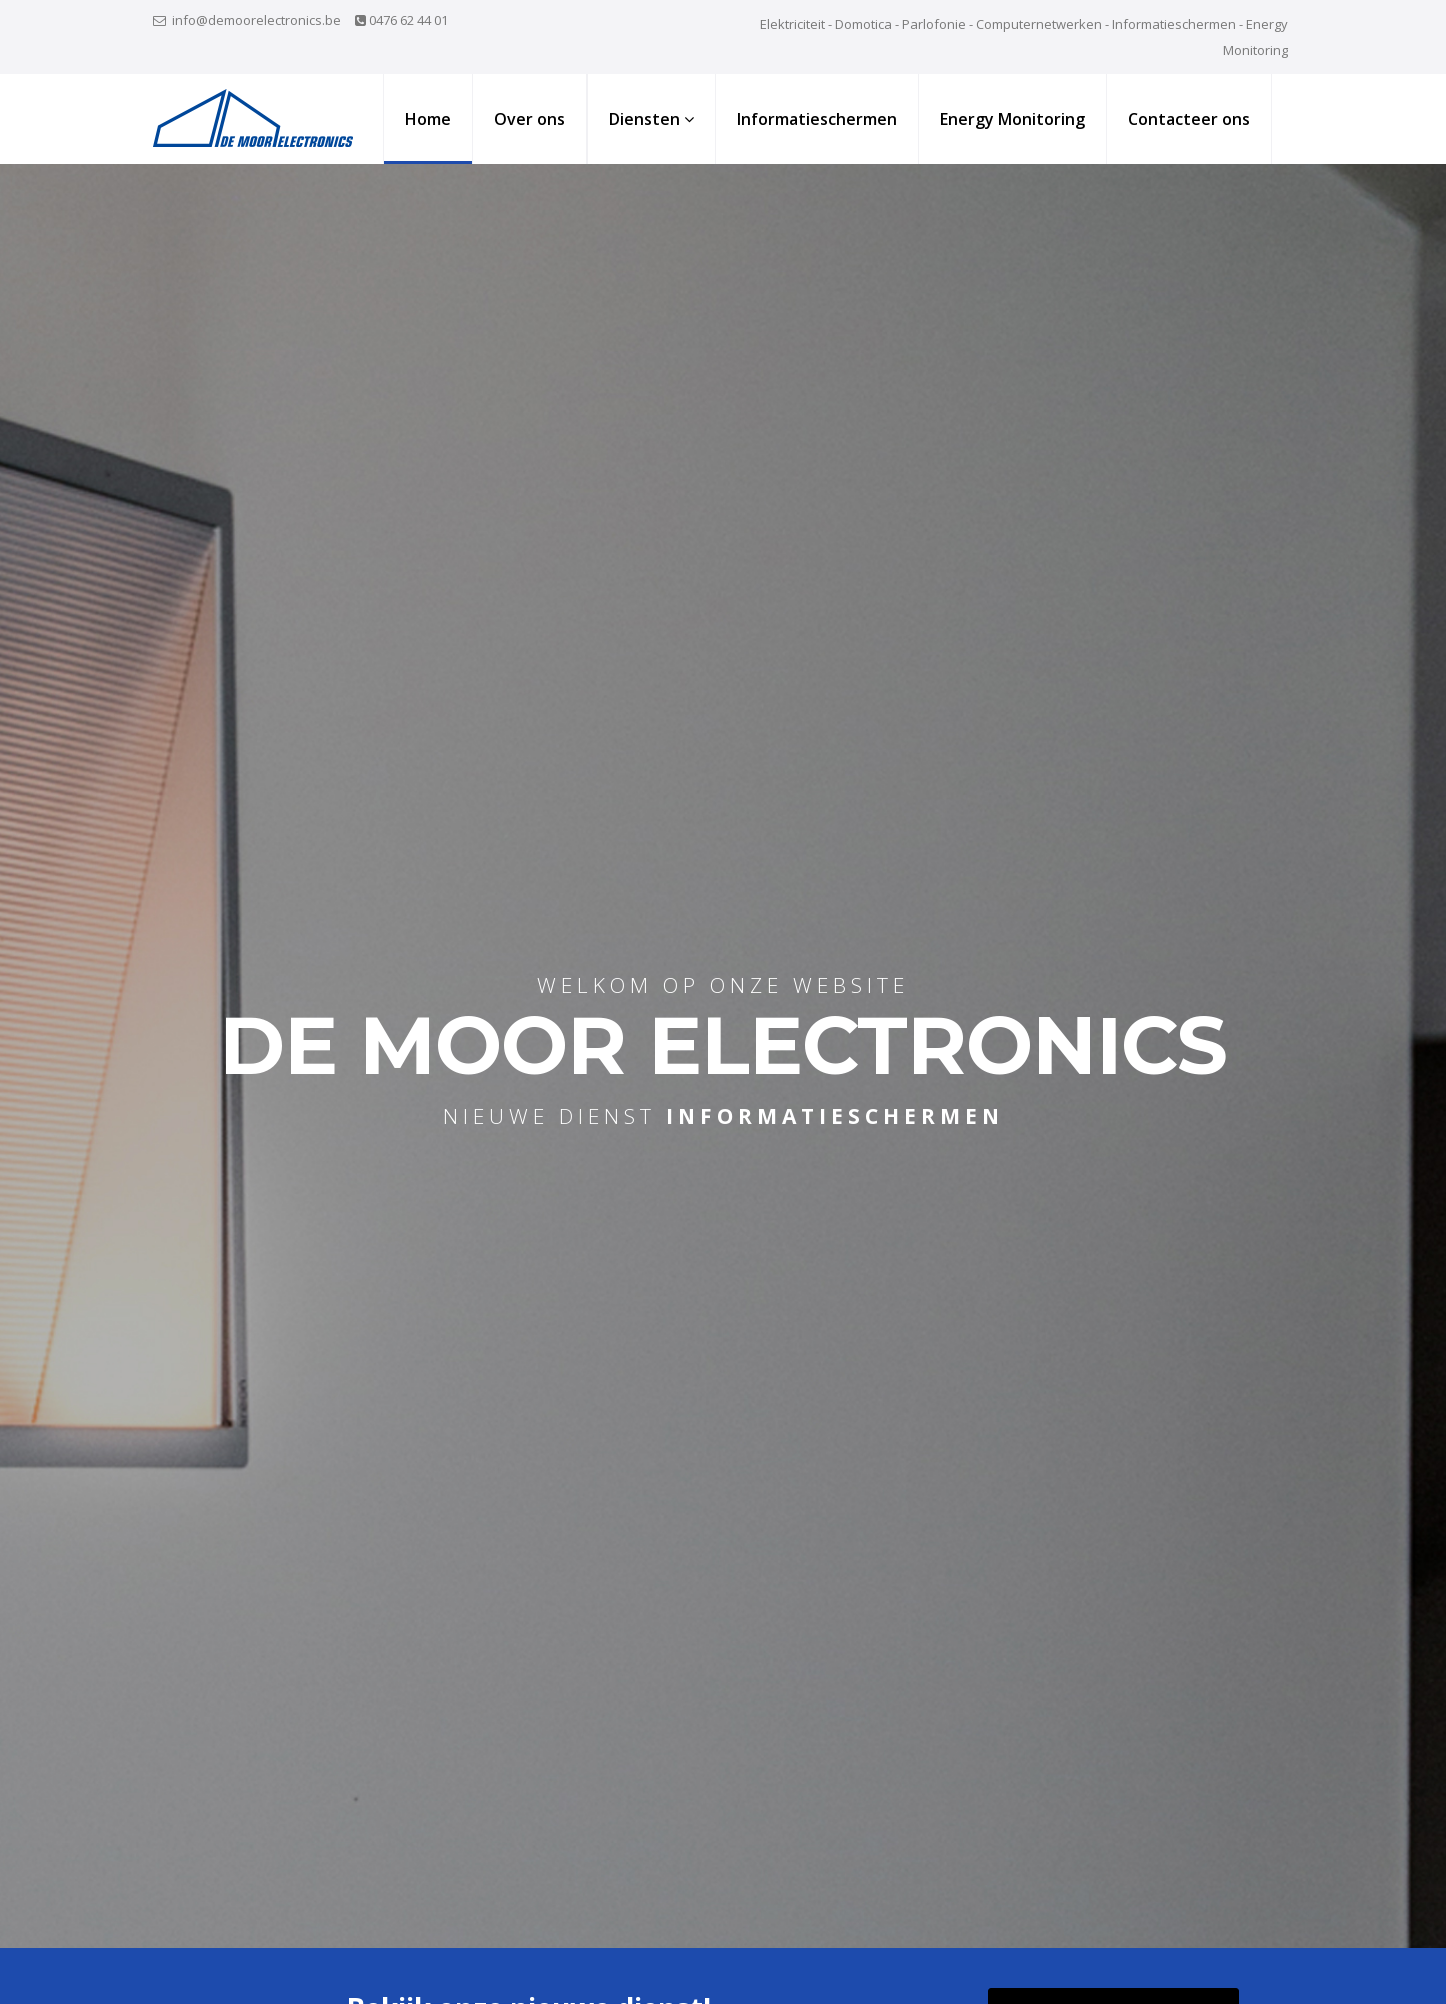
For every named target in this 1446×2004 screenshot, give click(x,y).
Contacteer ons (1189, 119)
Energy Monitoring (1012, 119)
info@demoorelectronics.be (256, 20)
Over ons (529, 119)
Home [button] (428, 119)
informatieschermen (835, 1116)
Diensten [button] (651, 119)
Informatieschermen (817, 119)
